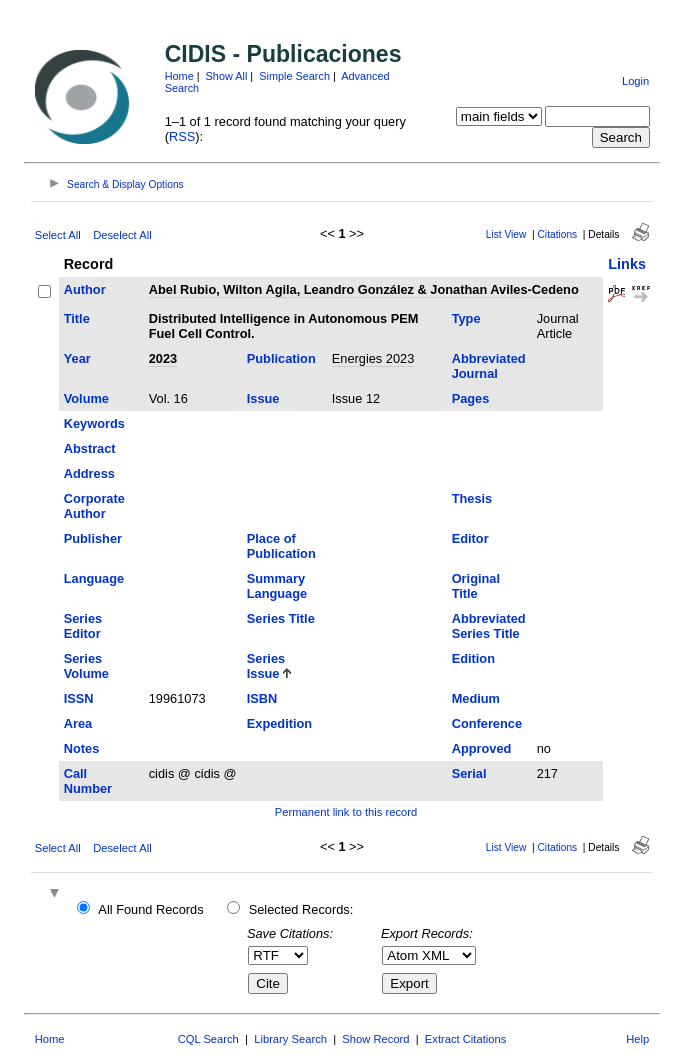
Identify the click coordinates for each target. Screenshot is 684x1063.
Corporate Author (94, 506)
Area (78, 723)
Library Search (290, 1039)
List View (506, 234)
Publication (281, 358)
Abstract (90, 448)
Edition (473, 658)
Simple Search (294, 76)
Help (637, 1039)
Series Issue (266, 666)
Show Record (375, 1039)
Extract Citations (465, 1039)
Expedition (279, 723)
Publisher (93, 538)
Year (77, 358)
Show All (227, 76)
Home (179, 76)
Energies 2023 (373, 358)
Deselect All (122, 235)
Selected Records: (301, 909)
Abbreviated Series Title (489, 626)
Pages (471, 398)
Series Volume (86, 666)
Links (627, 264)
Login (635, 81)
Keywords (94, 423)
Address (89, 473)
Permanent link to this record (346, 812)
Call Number (88, 781)
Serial (469, 773)
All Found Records (150, 909)
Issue (263, 398)
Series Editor (83, 626)
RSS (182, 136)
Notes (82, 748)
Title (77, 318)
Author (85, 289)
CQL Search (208, 1039)
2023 (163, 358)
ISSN (79, 698)
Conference (487, 723)
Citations (558, 234)
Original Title (476, 586)
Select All (58, 235)
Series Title (281, 618)
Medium (476, 698)
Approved (482, 748)
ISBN (262, 698)
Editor (470, 538)
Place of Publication (281, 546)
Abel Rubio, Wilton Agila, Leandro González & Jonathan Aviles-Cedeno (364, 289)
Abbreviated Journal (489, 366)
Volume (86, 398)
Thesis (472, 498)
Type (466, 318)
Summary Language (277, 586)
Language (94, 578)
